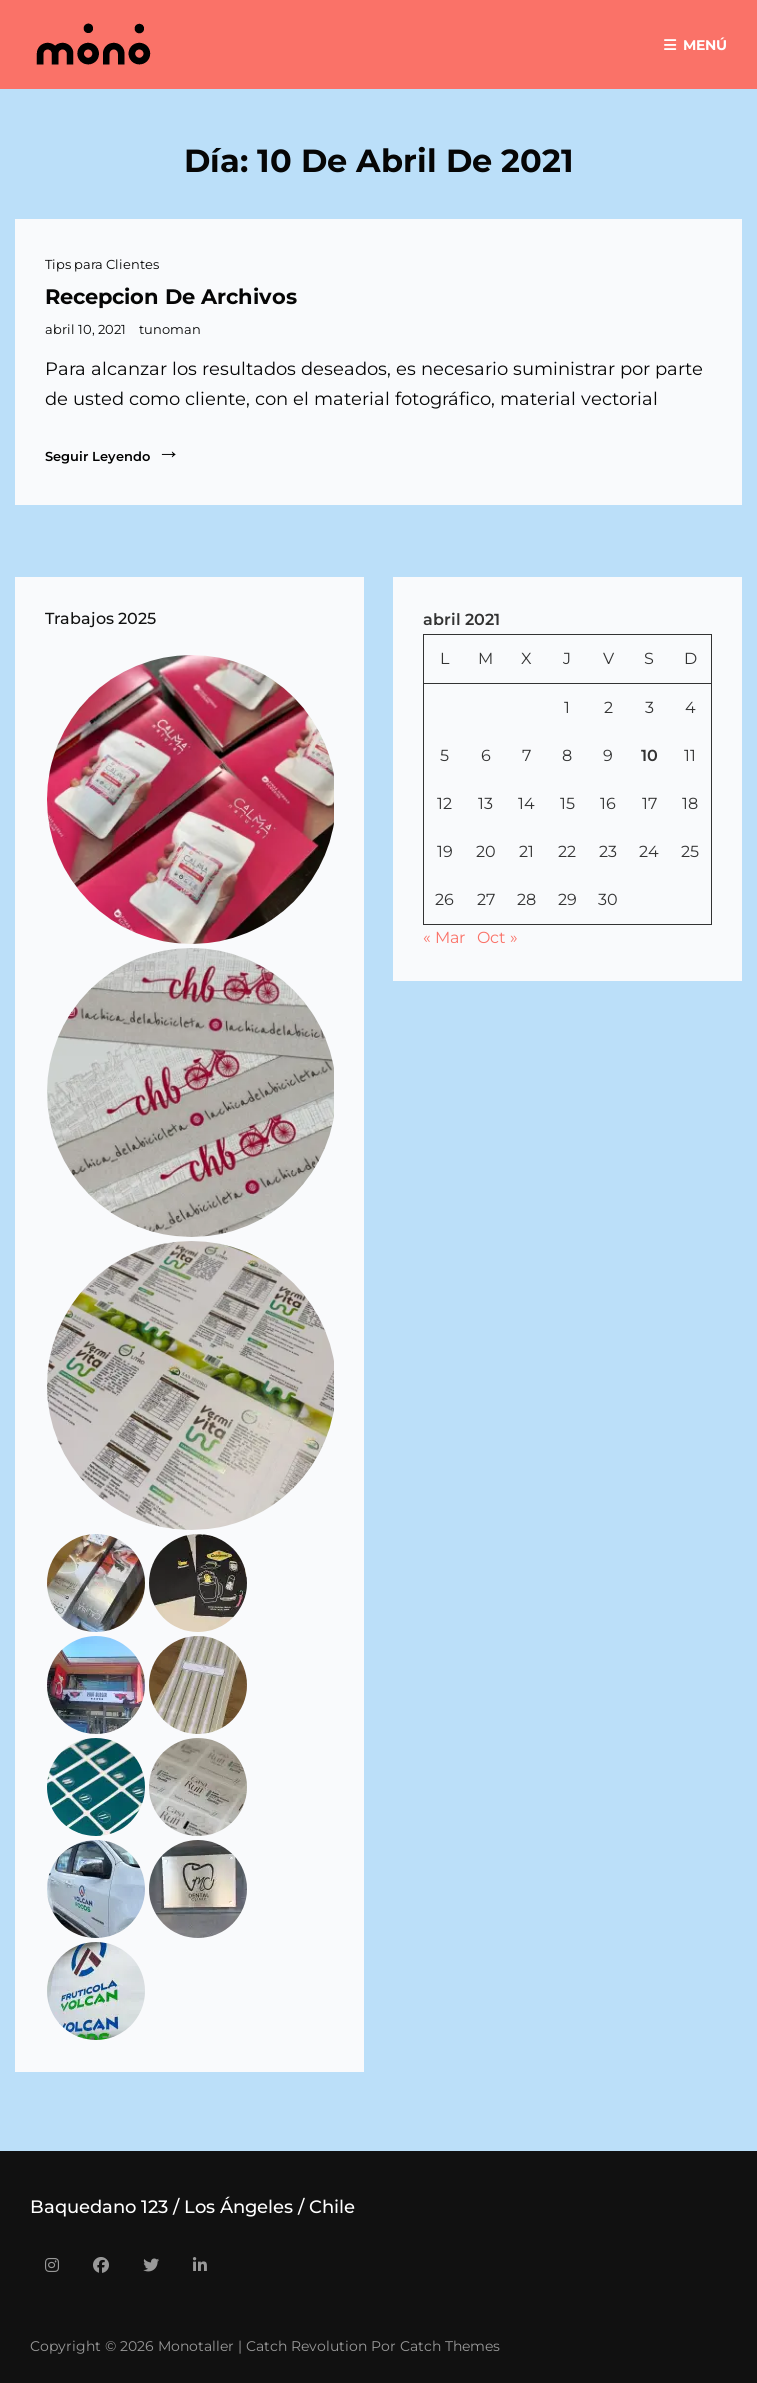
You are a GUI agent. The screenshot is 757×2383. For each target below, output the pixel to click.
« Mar (444, 937)
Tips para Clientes (102, 264)
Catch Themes (450, 2346)
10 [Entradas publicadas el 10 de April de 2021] (649, 755)
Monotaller (196, 2346)
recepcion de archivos (171, 296)
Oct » (497, 937)
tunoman (170, 329)
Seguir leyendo (112, 454)
